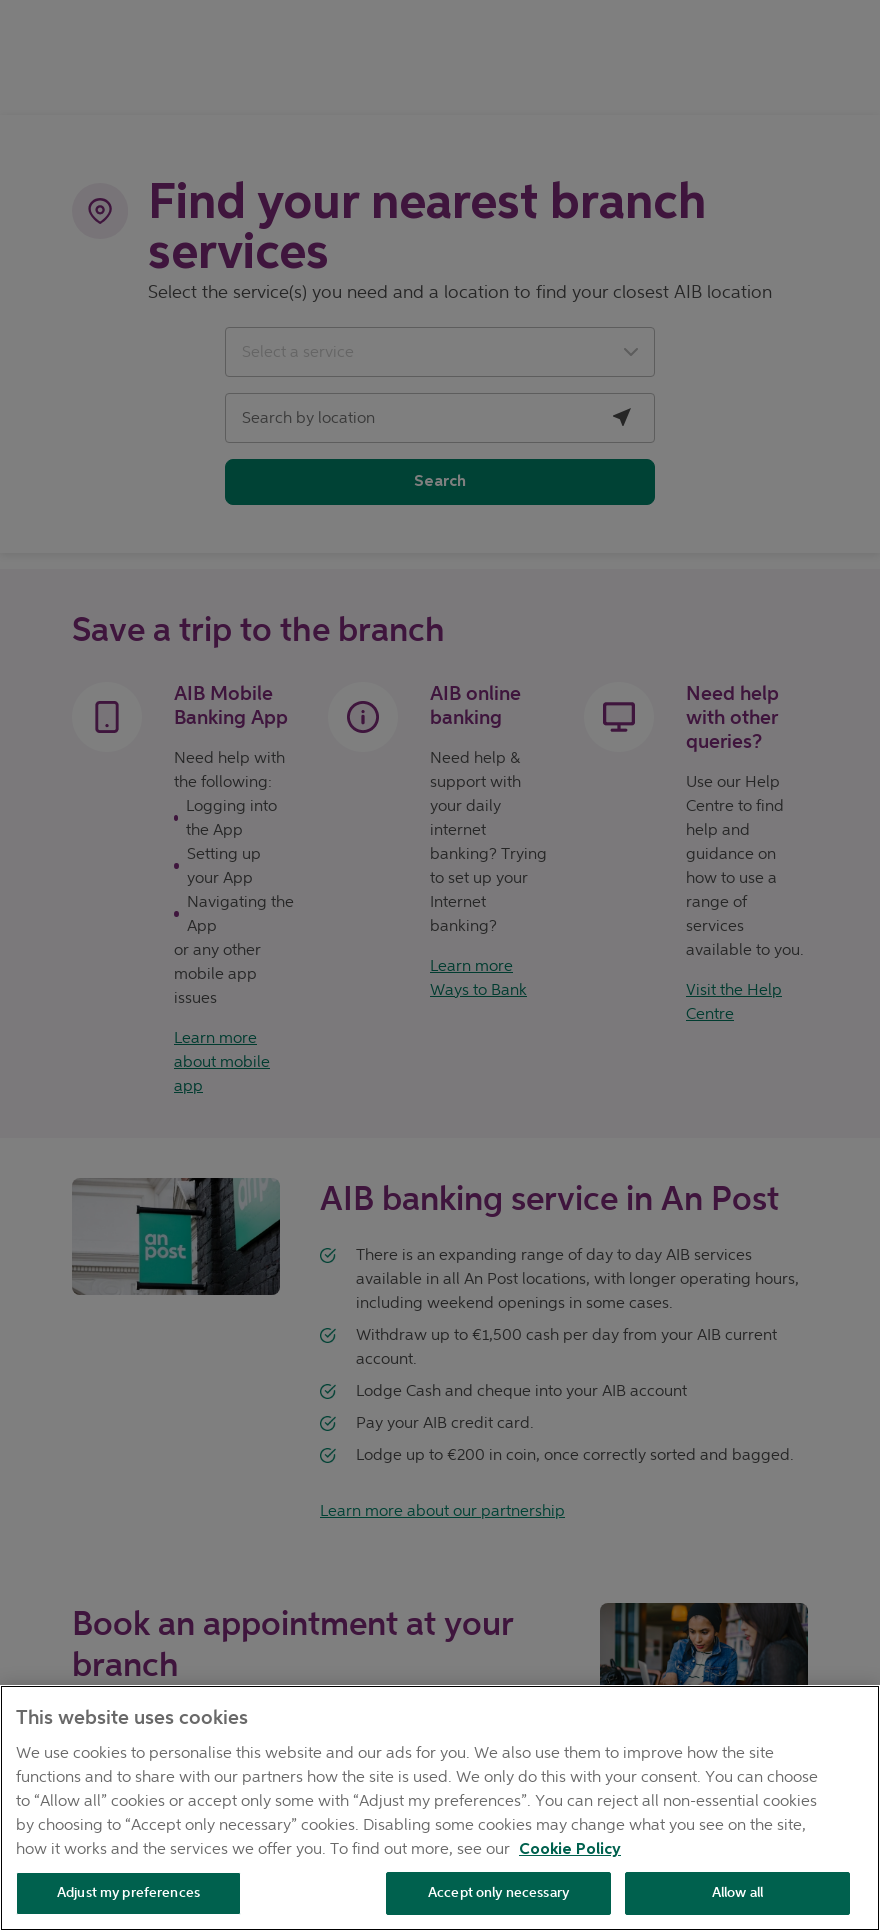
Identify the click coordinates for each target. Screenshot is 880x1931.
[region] (440, 1808)
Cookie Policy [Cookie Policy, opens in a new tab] (570, 1850)
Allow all (737, 1892)
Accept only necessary (498, 1892)
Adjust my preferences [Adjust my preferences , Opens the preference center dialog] (128, 1892)
